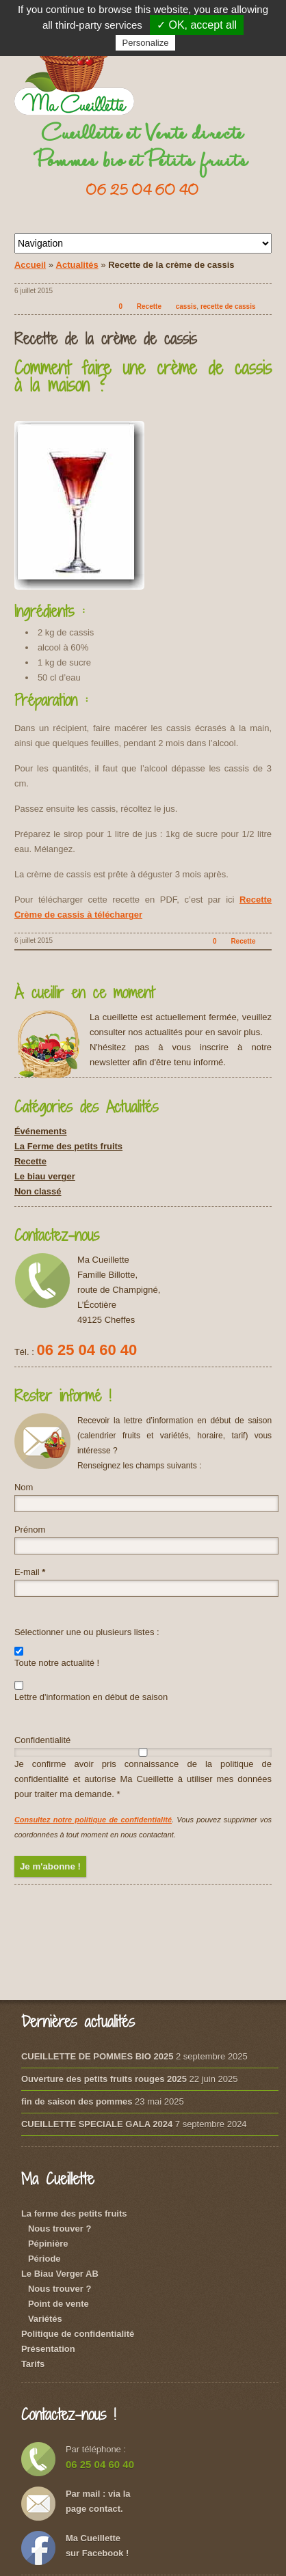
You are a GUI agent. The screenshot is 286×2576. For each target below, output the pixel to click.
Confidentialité (42, 1740)
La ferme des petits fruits (74, 2213)
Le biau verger (44, 1176)
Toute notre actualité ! (56, 1657)
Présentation (48, 2349)
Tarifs (32, 2364)
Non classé (38, 1191)
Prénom (30, 1529)
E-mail (30, 1572)
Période (44, 2258)
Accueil (30, 265)
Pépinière (48, 2243)
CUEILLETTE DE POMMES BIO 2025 (97, 2056)
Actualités (77, 265)
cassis (186, 306)
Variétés (45, 2319)
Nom (23, 1487)
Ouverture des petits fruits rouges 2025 (104, 2079)
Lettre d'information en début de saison (91, 1691)
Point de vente (58, 2304)
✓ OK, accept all (197, 25)
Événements (40, 1131)
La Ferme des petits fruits (68, 1146)
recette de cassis (228, 306)
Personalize (145, 43)
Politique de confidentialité (77, 2334)
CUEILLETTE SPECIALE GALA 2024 (96, 2124)
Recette (149, 306)
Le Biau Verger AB (60, 2274)
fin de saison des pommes (77, 2101)
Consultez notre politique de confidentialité (93, 1819)
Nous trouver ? (59, 2228)
